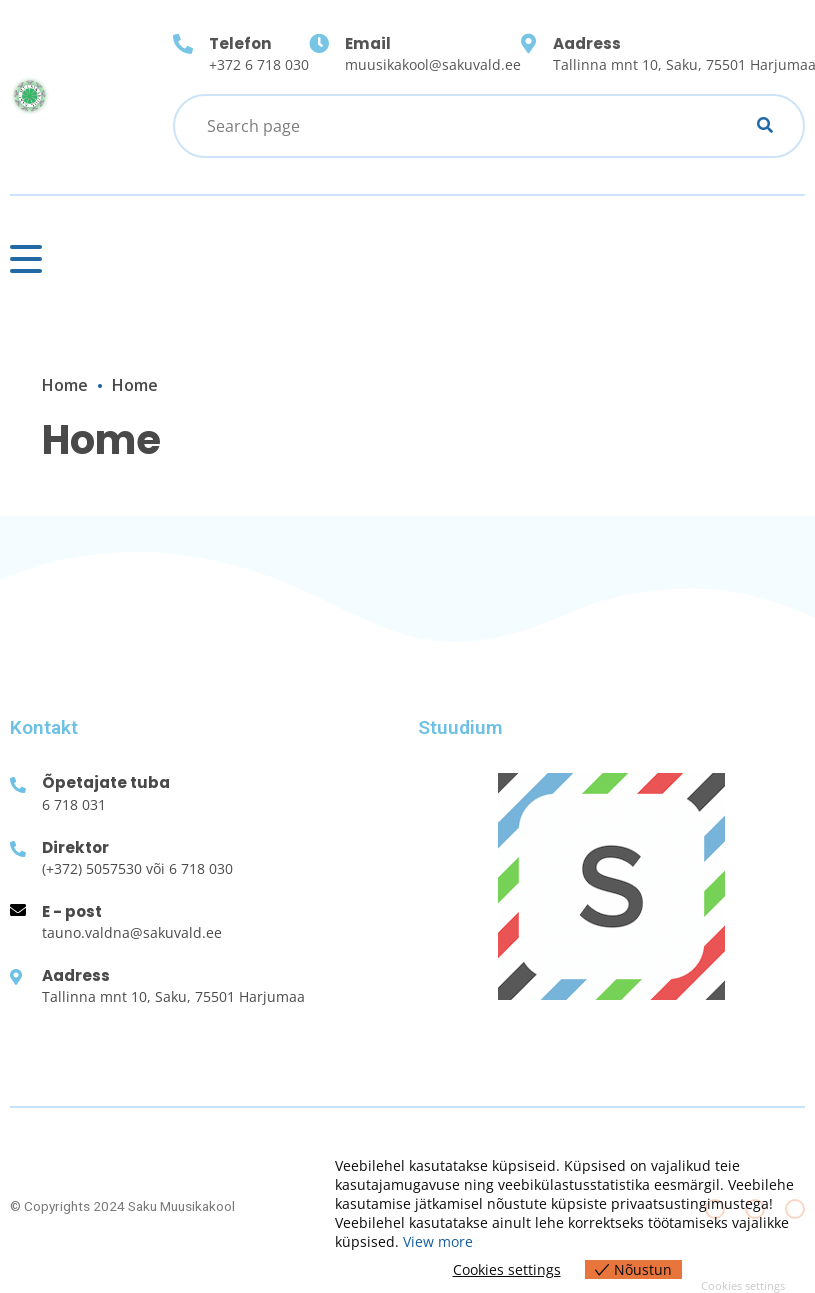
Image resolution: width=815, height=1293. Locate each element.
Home (65, 385)
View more (438, 1241)
